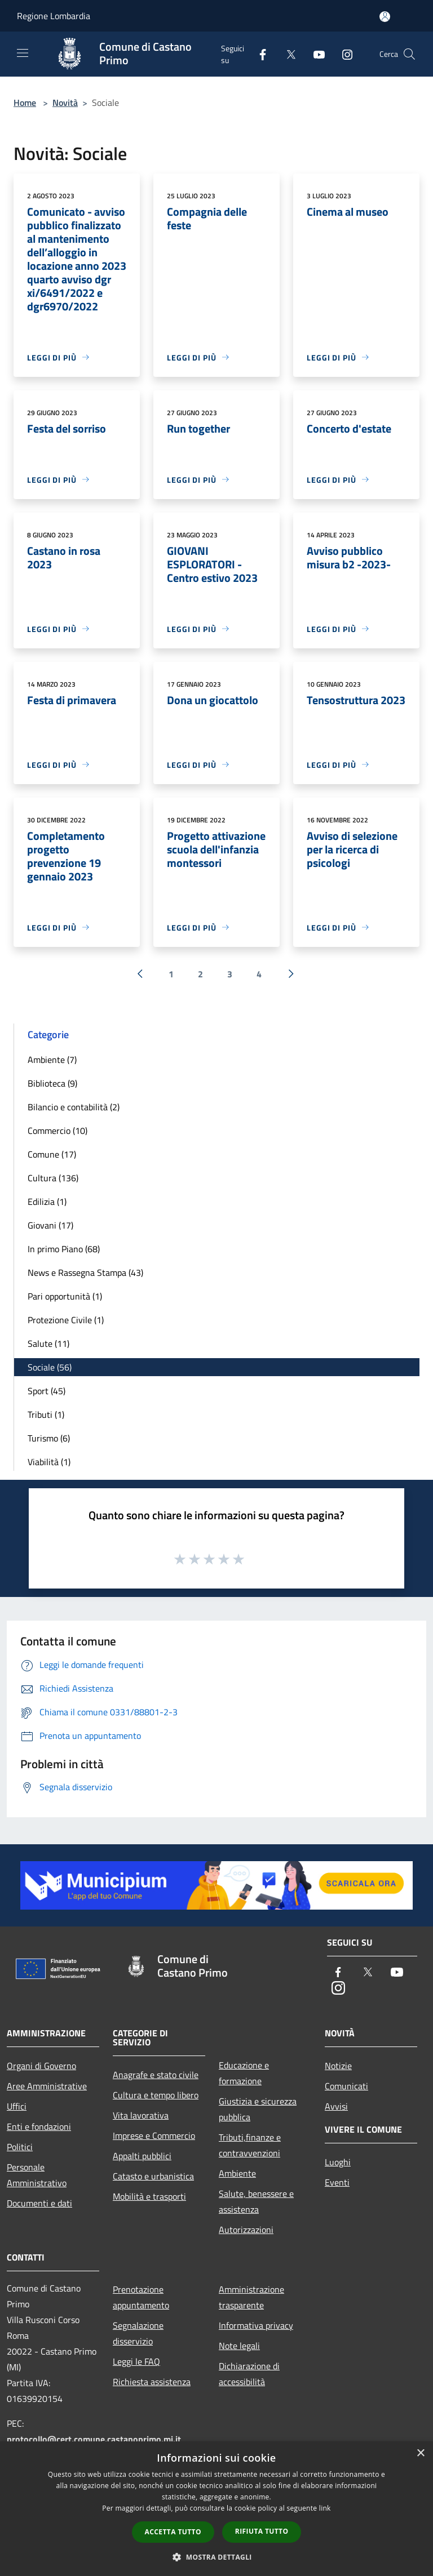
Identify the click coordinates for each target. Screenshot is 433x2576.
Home (25, 102)
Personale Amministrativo (37, 2175)
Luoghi (338, 2162)
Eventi (337, 2182)
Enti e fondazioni (39, 2126)
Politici (20, 2147)
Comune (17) (52, 1154)
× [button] (420, 2453)
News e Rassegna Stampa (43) (85, 1272)
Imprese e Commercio (154, 2135)
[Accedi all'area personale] (384, 16)
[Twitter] (286, 53)
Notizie (338, 2065)
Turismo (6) (49, 1438)
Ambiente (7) (52, 1059)
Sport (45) (46, 1391)
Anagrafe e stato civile (155, 2074)
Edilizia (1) (47, 1201)
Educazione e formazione (244, 2073)
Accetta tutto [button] (173, 2532)
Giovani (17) (50, 1225)
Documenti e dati (39, 2203)
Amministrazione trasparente (251, 2297)
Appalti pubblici (142, 2156)
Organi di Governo (41, 2065)
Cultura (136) (53, 1178)
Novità (65, 102)
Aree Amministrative (47, 2086)
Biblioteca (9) (52, 1083)
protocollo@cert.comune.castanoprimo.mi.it (94, 2439)
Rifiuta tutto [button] (262, 2531)
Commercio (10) (57, 1130)
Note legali (239, 2345)
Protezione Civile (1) (66, 1320)
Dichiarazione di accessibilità (249, 2373)
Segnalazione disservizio (138, 2333)
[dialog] (216, 2508)
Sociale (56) (50, 1367)
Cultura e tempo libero (155, 2095)
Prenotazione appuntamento (141, 2297)
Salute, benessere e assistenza (256, 2201)
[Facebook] (258, 53)
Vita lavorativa (141, 2115)
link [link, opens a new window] (325, 2508)
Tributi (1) (46, 1414)
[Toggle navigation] (22, 53)
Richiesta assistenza (152, 2381)
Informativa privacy (256, 2325)
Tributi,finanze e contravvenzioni (250, 2145)
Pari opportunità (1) (65, 1296)
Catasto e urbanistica (153, 2176)
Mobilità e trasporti (149, 2196)
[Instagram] (343, 53)
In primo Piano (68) (64, 1249)
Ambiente (237, 2173)
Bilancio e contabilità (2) (74, 1107)
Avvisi (336, 2106)
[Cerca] (409, 54)
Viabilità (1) (49, 1462)
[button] (216, 2556)
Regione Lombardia (53, 16)
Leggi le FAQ (136, 2361)
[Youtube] (314, 53)
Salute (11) (48, 1343)
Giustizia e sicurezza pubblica (258, 2109)
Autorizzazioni (246, 2229)
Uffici (16, 2106)
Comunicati (346, 2086)
